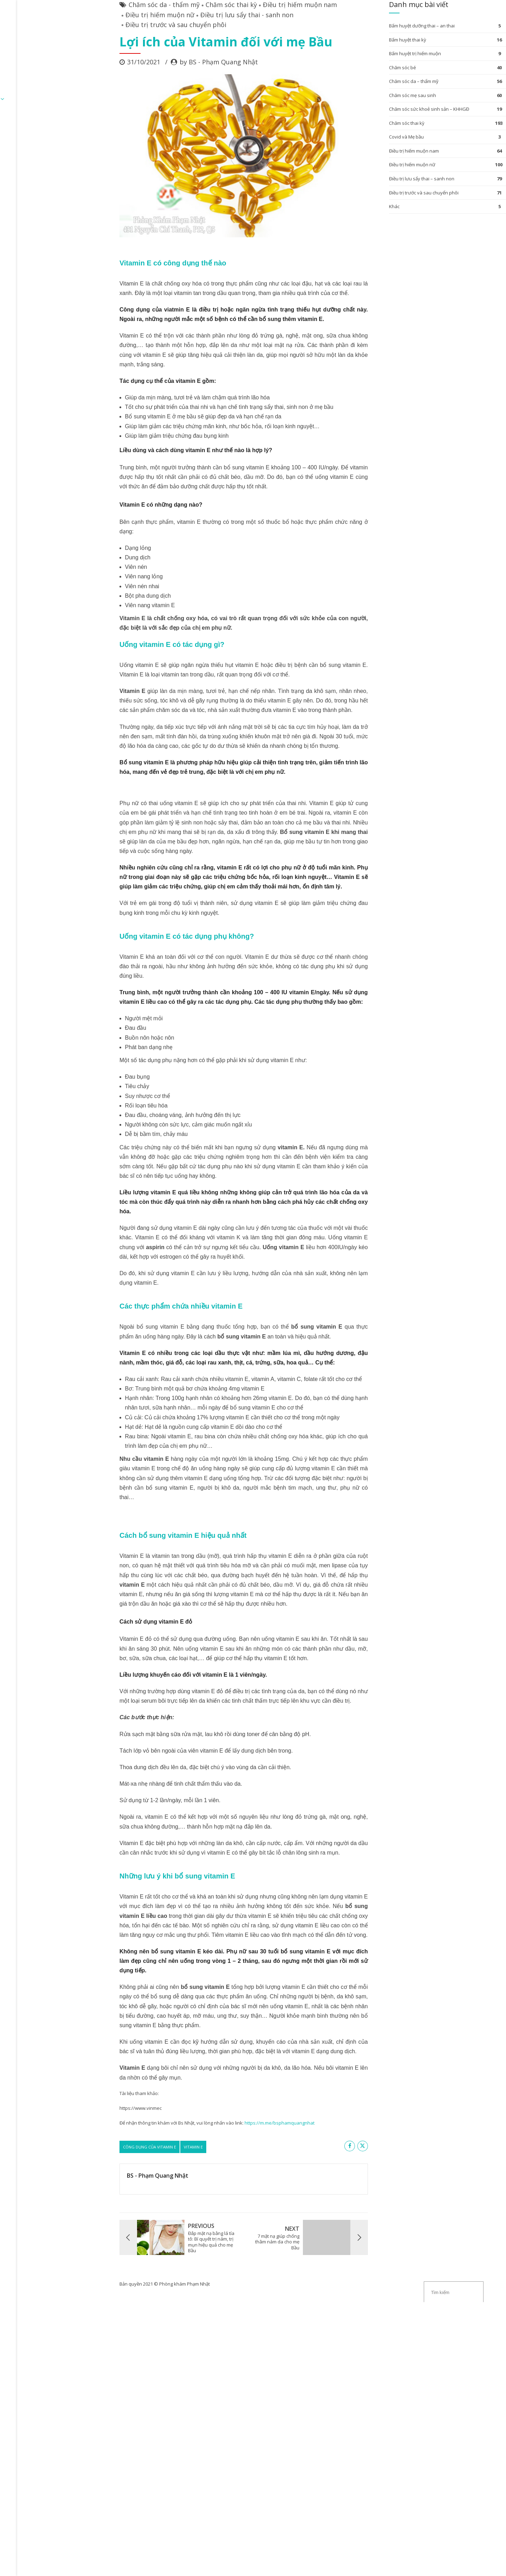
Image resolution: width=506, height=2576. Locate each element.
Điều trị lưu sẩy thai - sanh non (176, 68)
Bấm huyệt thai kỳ (353, 93)
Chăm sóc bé (348, 120)
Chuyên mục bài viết (165, 43)
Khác (340, 259)
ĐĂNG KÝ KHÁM (108, 43)
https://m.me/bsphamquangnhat (209, 2115)
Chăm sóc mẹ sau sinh (358, 148)
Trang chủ (64, 43)
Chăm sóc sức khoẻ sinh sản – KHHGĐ (375, 162)
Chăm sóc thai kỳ (161, 57)
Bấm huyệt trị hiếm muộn (361, 106)
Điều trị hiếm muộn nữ (89, 68)
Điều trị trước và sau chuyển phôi (105, 77)
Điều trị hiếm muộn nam (230, 57)
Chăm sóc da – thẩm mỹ (359, 134)
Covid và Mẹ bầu (352, 190)
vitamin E (122, 2139)
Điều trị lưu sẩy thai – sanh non (367, 232)
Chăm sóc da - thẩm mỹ (93, 57)
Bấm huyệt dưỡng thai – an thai (368, 79)
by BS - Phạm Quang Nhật (148, 115)
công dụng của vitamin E (79, 2139)
